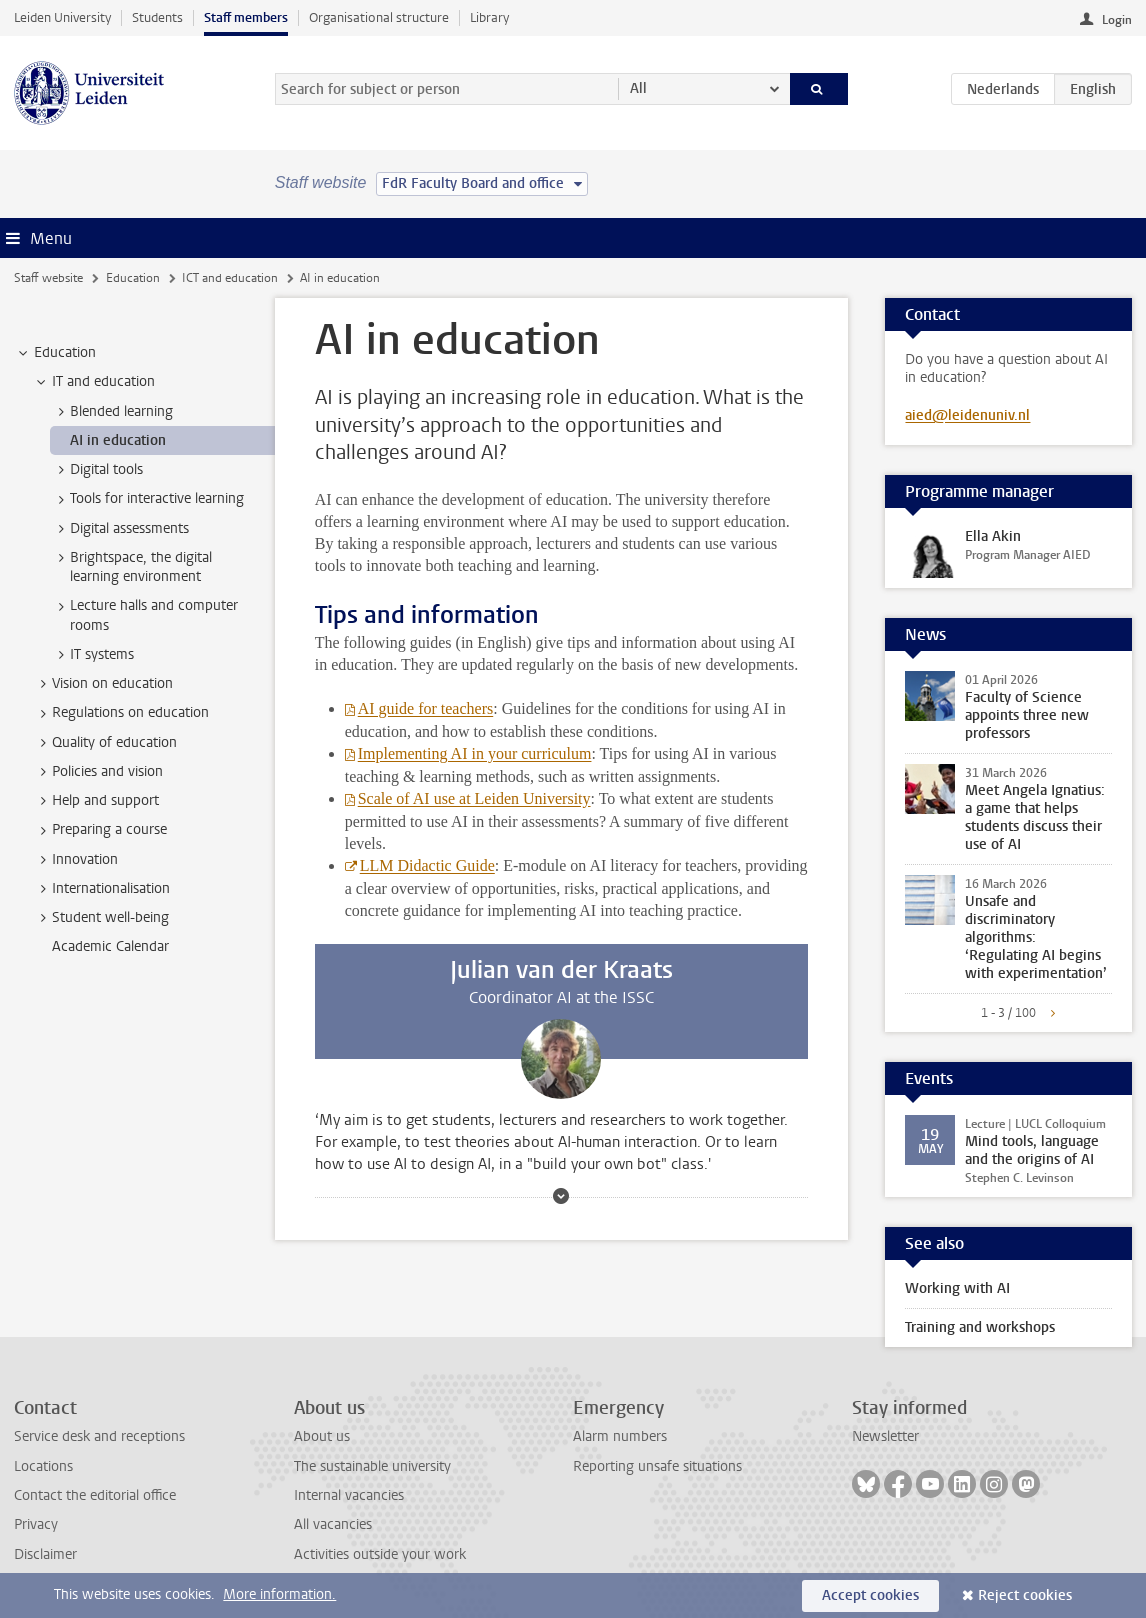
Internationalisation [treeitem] (101, 889)
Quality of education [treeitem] (105, 743)
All (638, 88)
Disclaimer (45, 1554)
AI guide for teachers (426, 708)
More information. (279, 1594)
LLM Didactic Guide (427, 865)
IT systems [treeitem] (92, 655)
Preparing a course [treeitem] (100, 830)
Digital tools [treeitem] (97, 470)
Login (1117, 20)
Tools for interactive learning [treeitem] (147, 499)
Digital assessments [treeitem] (120, 529)
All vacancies (333, 1524)
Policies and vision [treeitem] (98, 772)
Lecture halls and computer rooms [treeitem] (144, 615)
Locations (43, 1466)
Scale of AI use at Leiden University (474, 798)
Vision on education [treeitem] (103, 684)
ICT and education (230, 278)
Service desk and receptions (99, 1436)
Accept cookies (870, 1595)
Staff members (246, 17)
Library (489, 17)
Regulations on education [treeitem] (121, 713)
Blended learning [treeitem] (112, 412)
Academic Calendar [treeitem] (110, 946)
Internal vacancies (349, 1495)
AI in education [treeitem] (118, 440)
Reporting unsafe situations (657, 1466)
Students (157, 17)
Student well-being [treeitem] (101, 918)
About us (322, 1436)
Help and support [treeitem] (96, 801)
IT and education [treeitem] (94, 382)
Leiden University (62, 17)
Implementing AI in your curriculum (475, 753)
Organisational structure (379, 17)
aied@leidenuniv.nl (967, 415)
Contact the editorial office (95, 1495)
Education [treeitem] (55, 353)
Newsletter (885, 1436)
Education (133, 278)
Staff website (48, 278)
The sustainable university (372, 1466)
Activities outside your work (380, 1554)
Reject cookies (1025, 1595)
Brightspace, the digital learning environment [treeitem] (131, 567)
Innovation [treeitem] (75, 860)
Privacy (36, 1524)
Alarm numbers (620, 1436)
